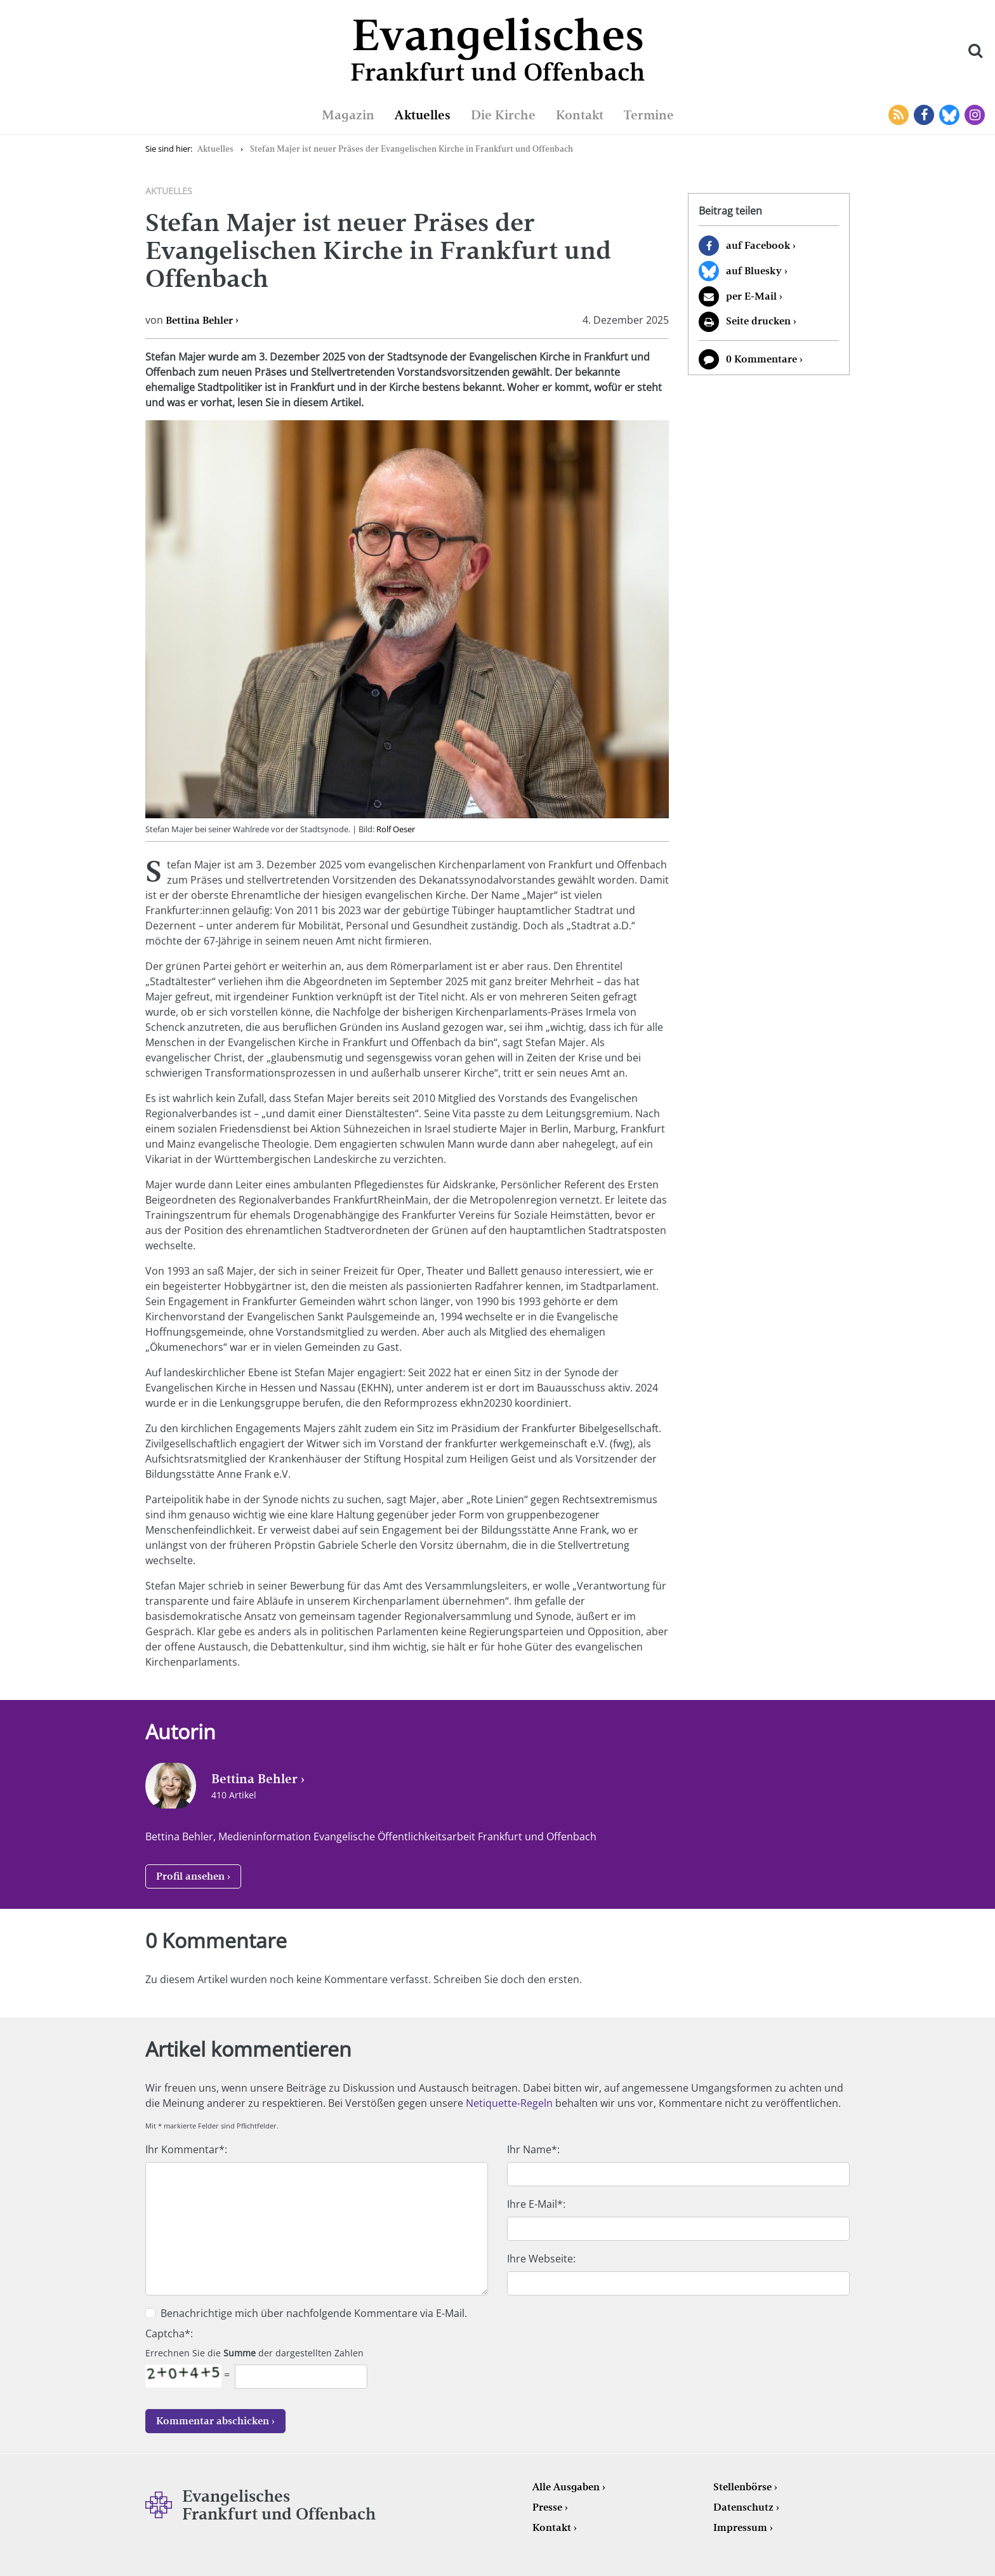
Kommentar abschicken (212, 2421)
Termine (649, 115)
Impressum (740, 2527)
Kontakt (579, 115)
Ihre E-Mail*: (536, 2204)
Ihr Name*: (533, 2149)
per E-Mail (751, 296)
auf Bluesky (754, 271)
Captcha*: (169, 2333)
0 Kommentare (761, 359)
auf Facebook (758, 245)
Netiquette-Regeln (509, 2103)
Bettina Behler (199, 320)
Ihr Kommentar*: (186, 2149)
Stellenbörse (742, 2487)
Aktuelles (423, 115)
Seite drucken (758, 321)
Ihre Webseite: (541, 2259)
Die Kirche (503, 115)
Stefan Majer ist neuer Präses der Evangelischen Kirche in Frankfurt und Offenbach (411, 149)
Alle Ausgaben (566, 2487)
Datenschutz (743, 2507)
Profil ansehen (190, 1876)
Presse (547, 2507)
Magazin (348, 115)
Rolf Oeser (395, 829)
